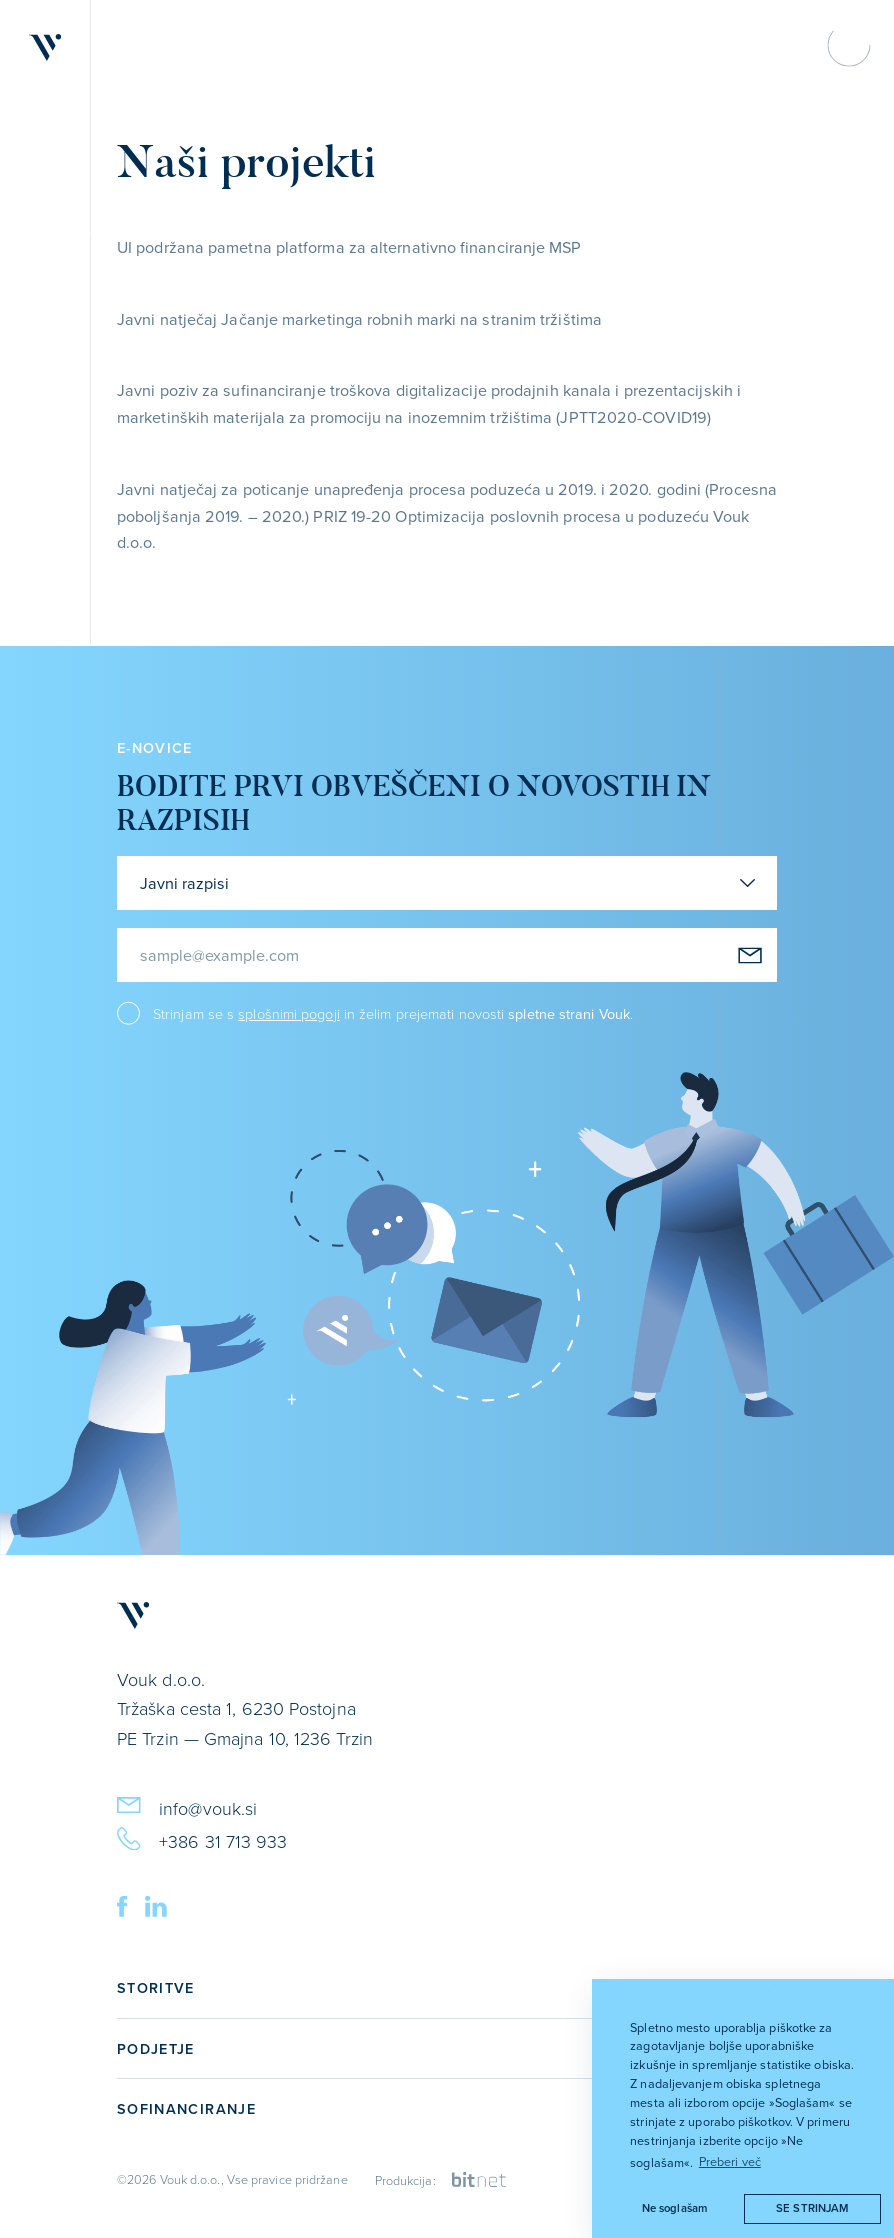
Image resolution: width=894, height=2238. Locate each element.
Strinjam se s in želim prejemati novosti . (393, 1013)
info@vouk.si (187, 1805)
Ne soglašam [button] (674, 2208)
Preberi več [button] (730, 2161)
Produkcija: (441, 2180)
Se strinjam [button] (812, 2208)
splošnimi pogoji (288, 1013)
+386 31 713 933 (202, 1838)
